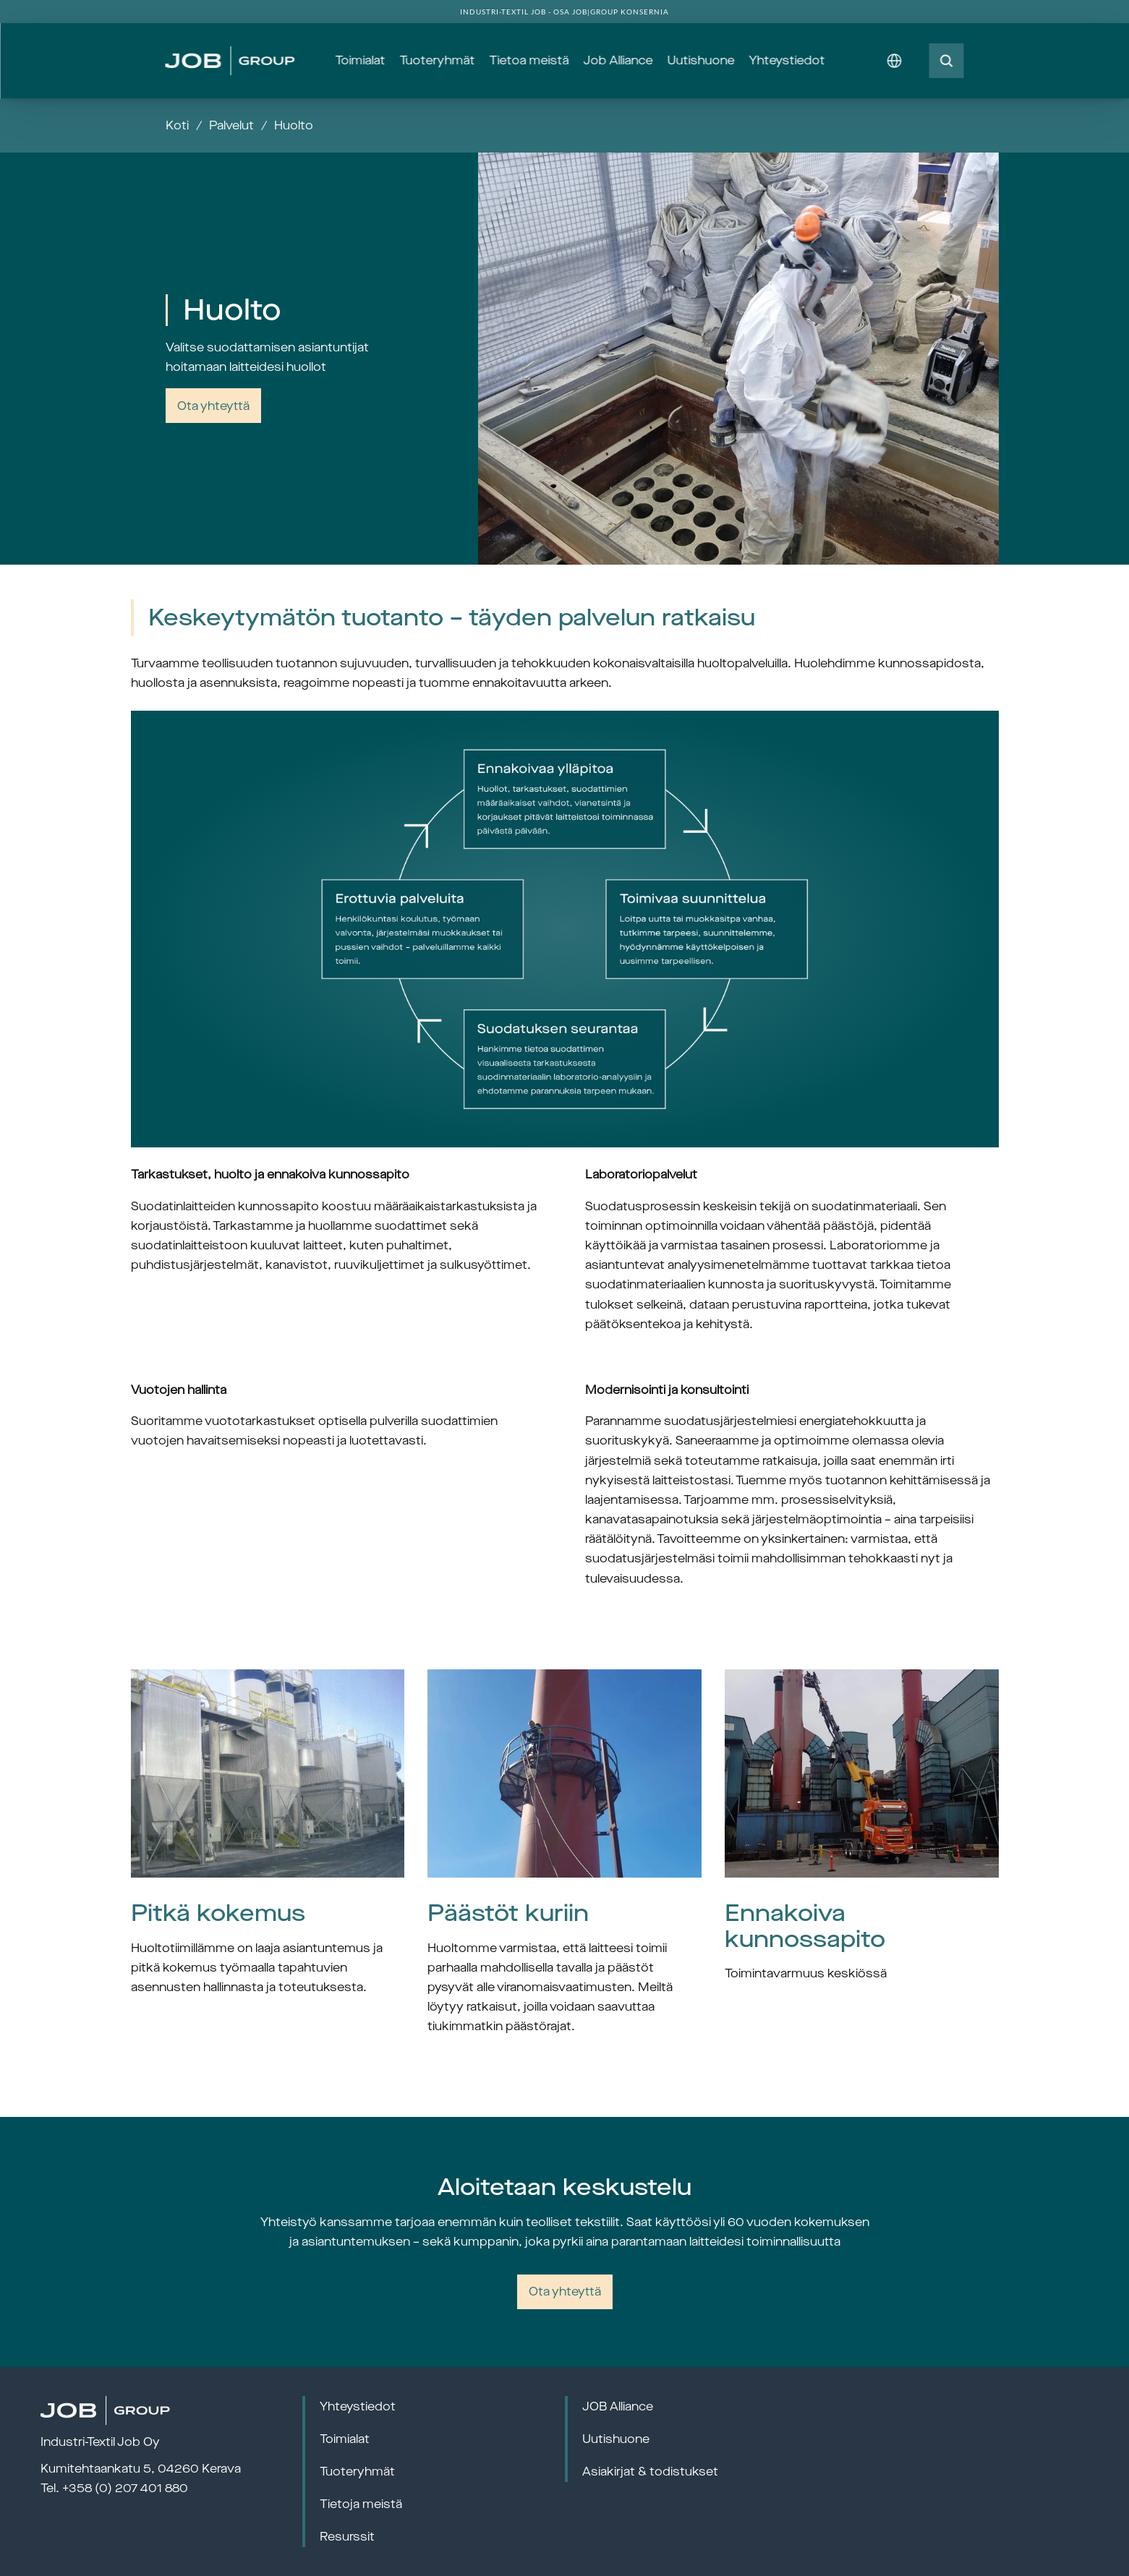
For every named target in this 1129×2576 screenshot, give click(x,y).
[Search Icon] (946, 60)
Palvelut (231, 125)
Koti (177, 125)
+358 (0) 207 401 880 (125, 2488)
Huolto (293, 125)
